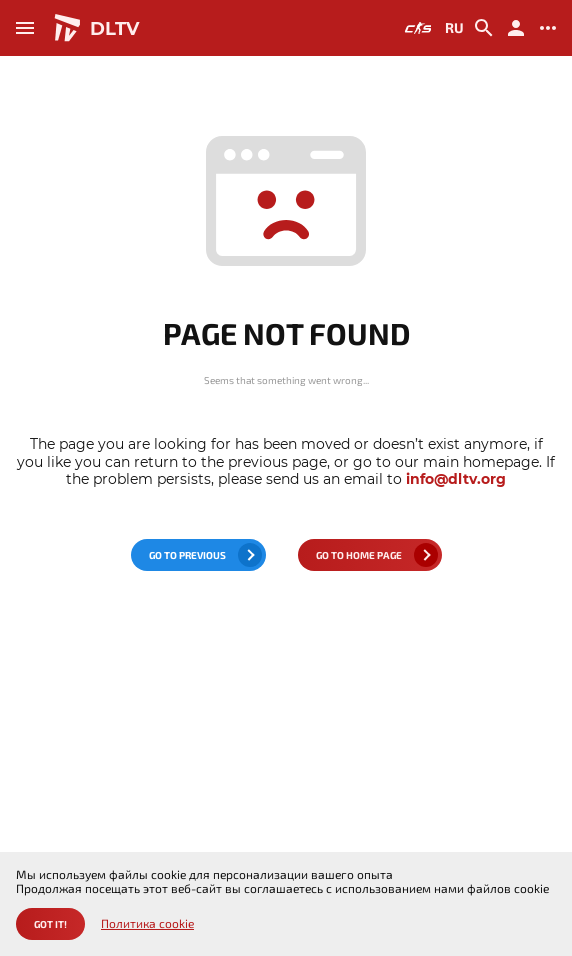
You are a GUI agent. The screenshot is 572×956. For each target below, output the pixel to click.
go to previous (187, 555)
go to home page (359, 555)
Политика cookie (147, 923)
